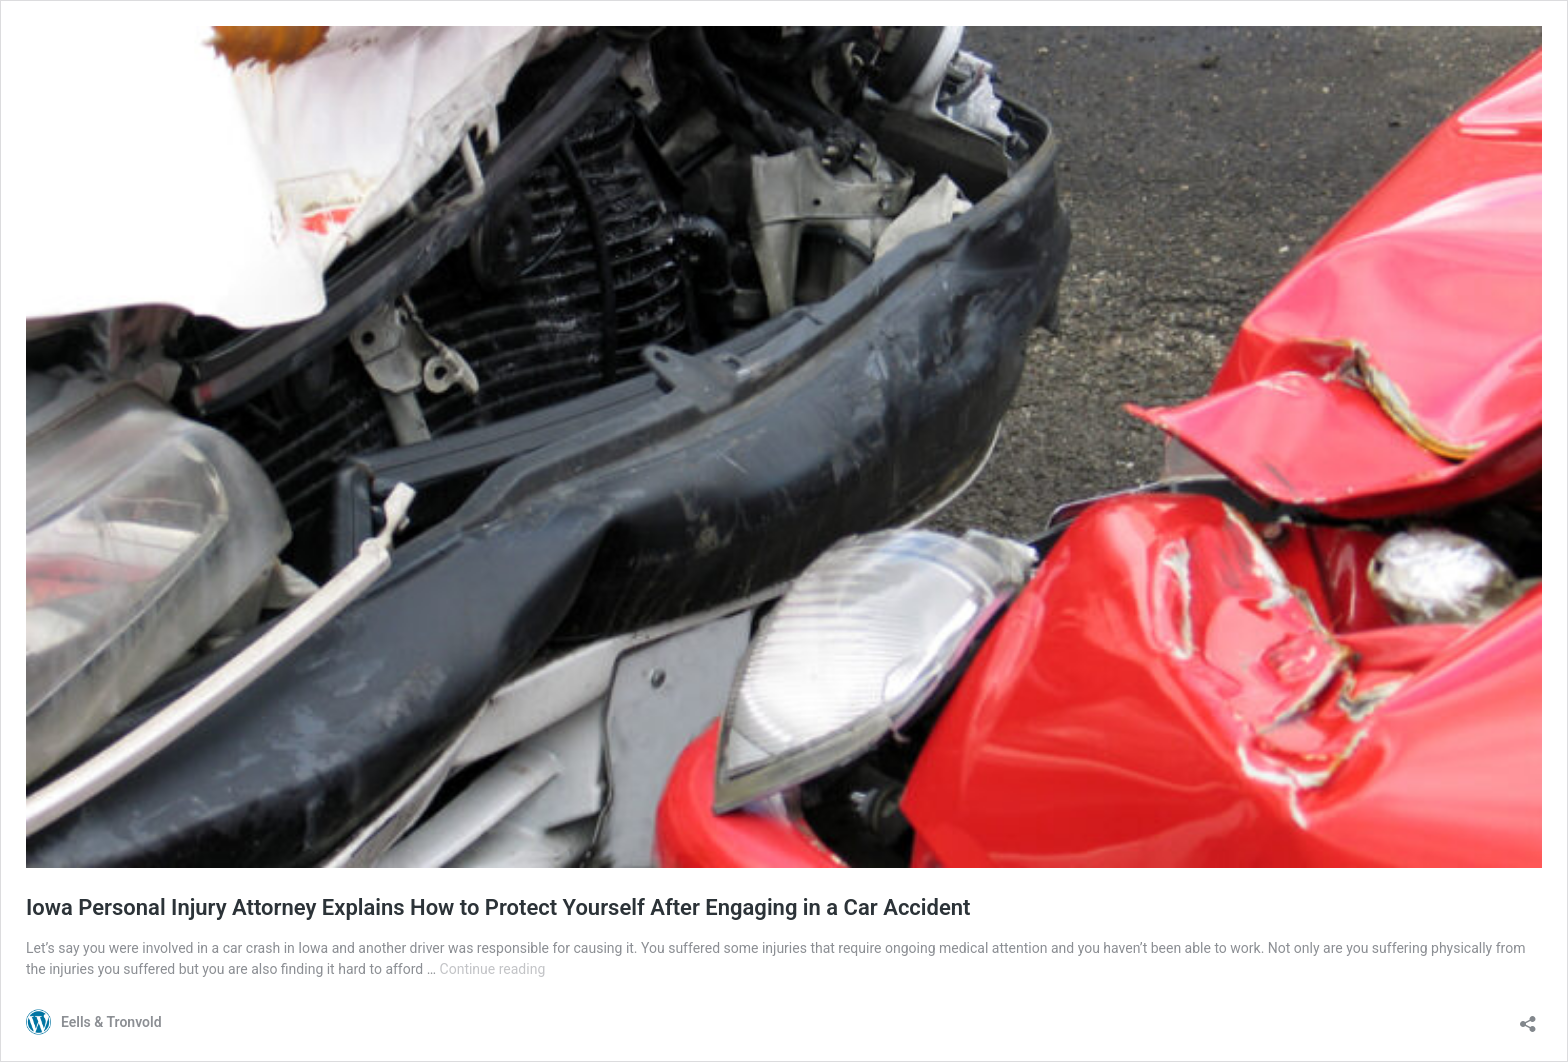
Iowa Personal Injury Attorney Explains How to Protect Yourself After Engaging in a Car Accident (498, 907)
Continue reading (493, 969)
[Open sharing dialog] (1528, 1017)
